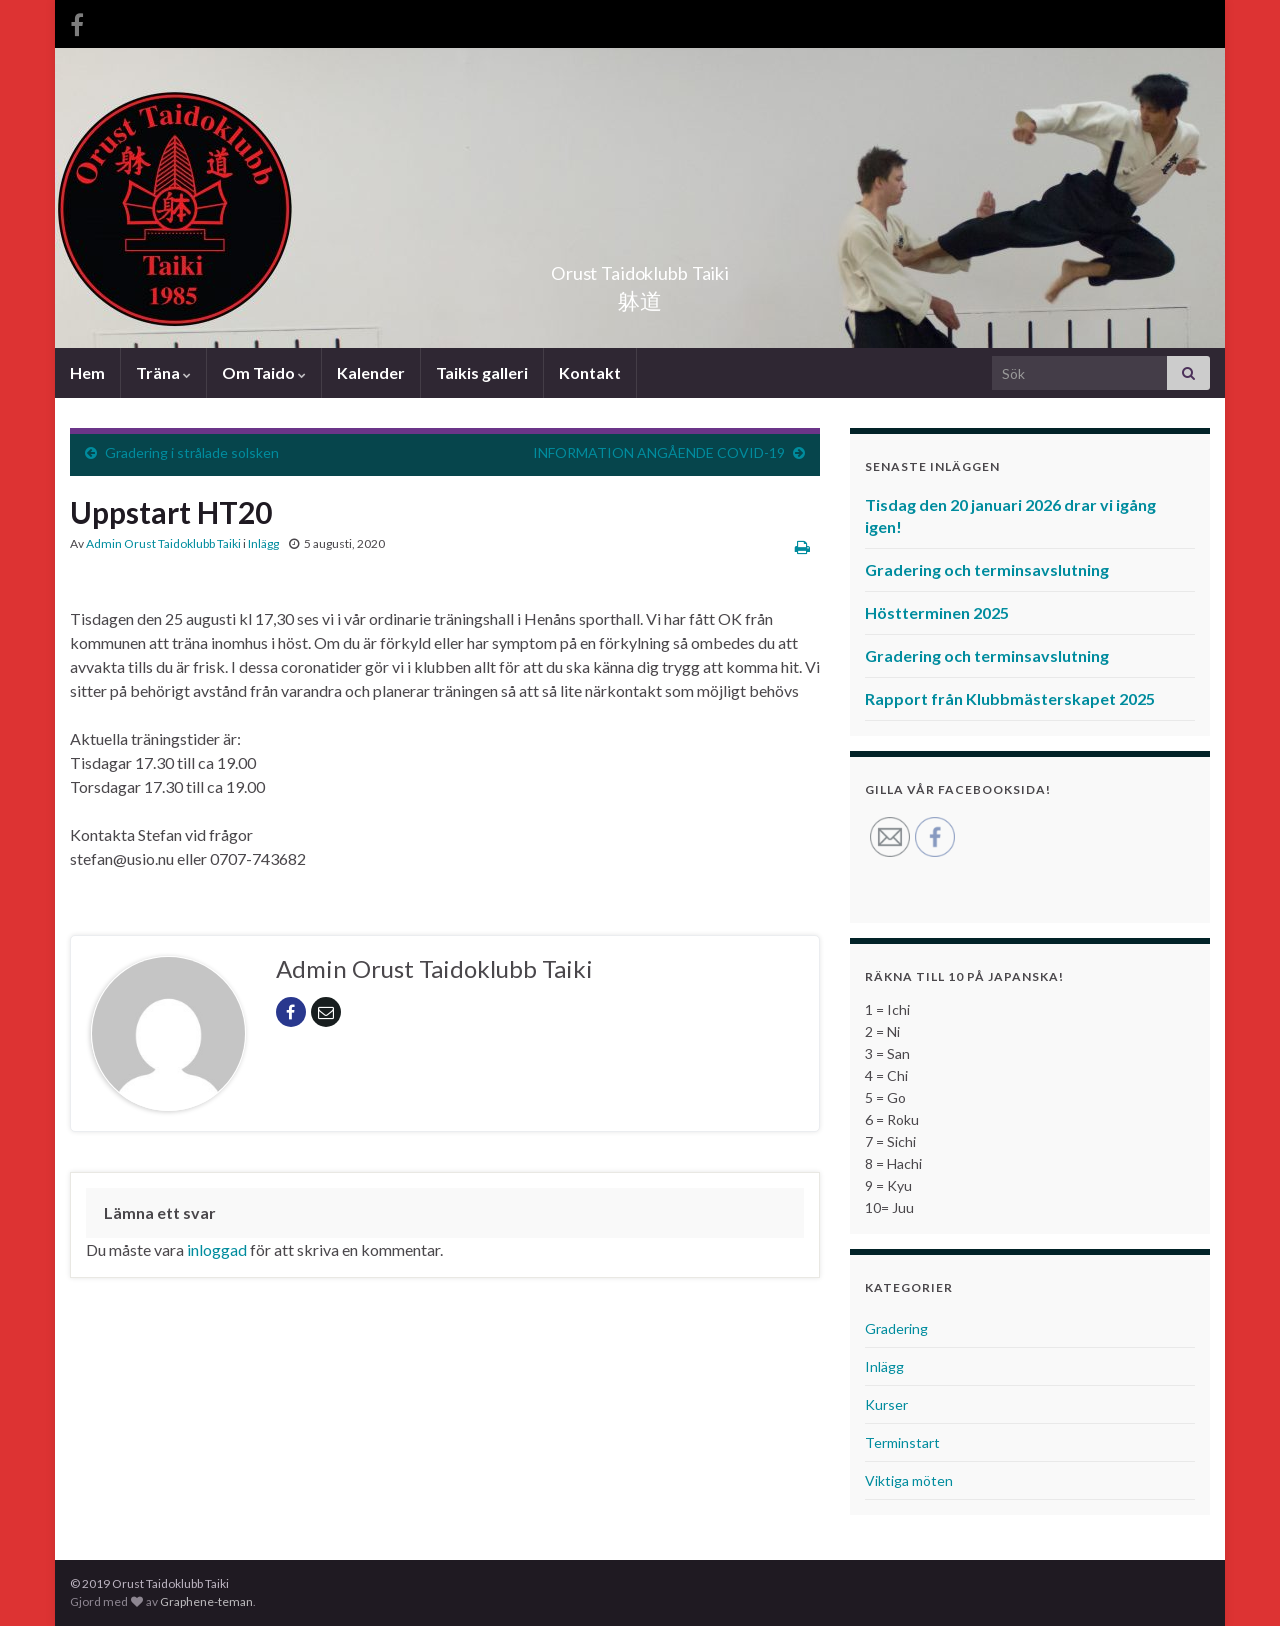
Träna (163, 372)
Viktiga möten (909, 1480)
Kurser (886, 1404)
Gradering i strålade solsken (192, 452)
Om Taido (264, 372)
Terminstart (902, 1442)
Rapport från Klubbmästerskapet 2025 (1010, 698)
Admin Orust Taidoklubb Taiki (163, 543)
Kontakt (590, 372)
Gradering (896, 1328)
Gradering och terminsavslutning (987, 569)
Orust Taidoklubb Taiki (640, 267)
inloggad (217, 1249)
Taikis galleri (482, 372)
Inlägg (263, 543)
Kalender (371, 372)
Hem (87, 372)
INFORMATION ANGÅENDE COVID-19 (659, 452)
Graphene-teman (206, 1601)
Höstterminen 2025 (937, 612)
